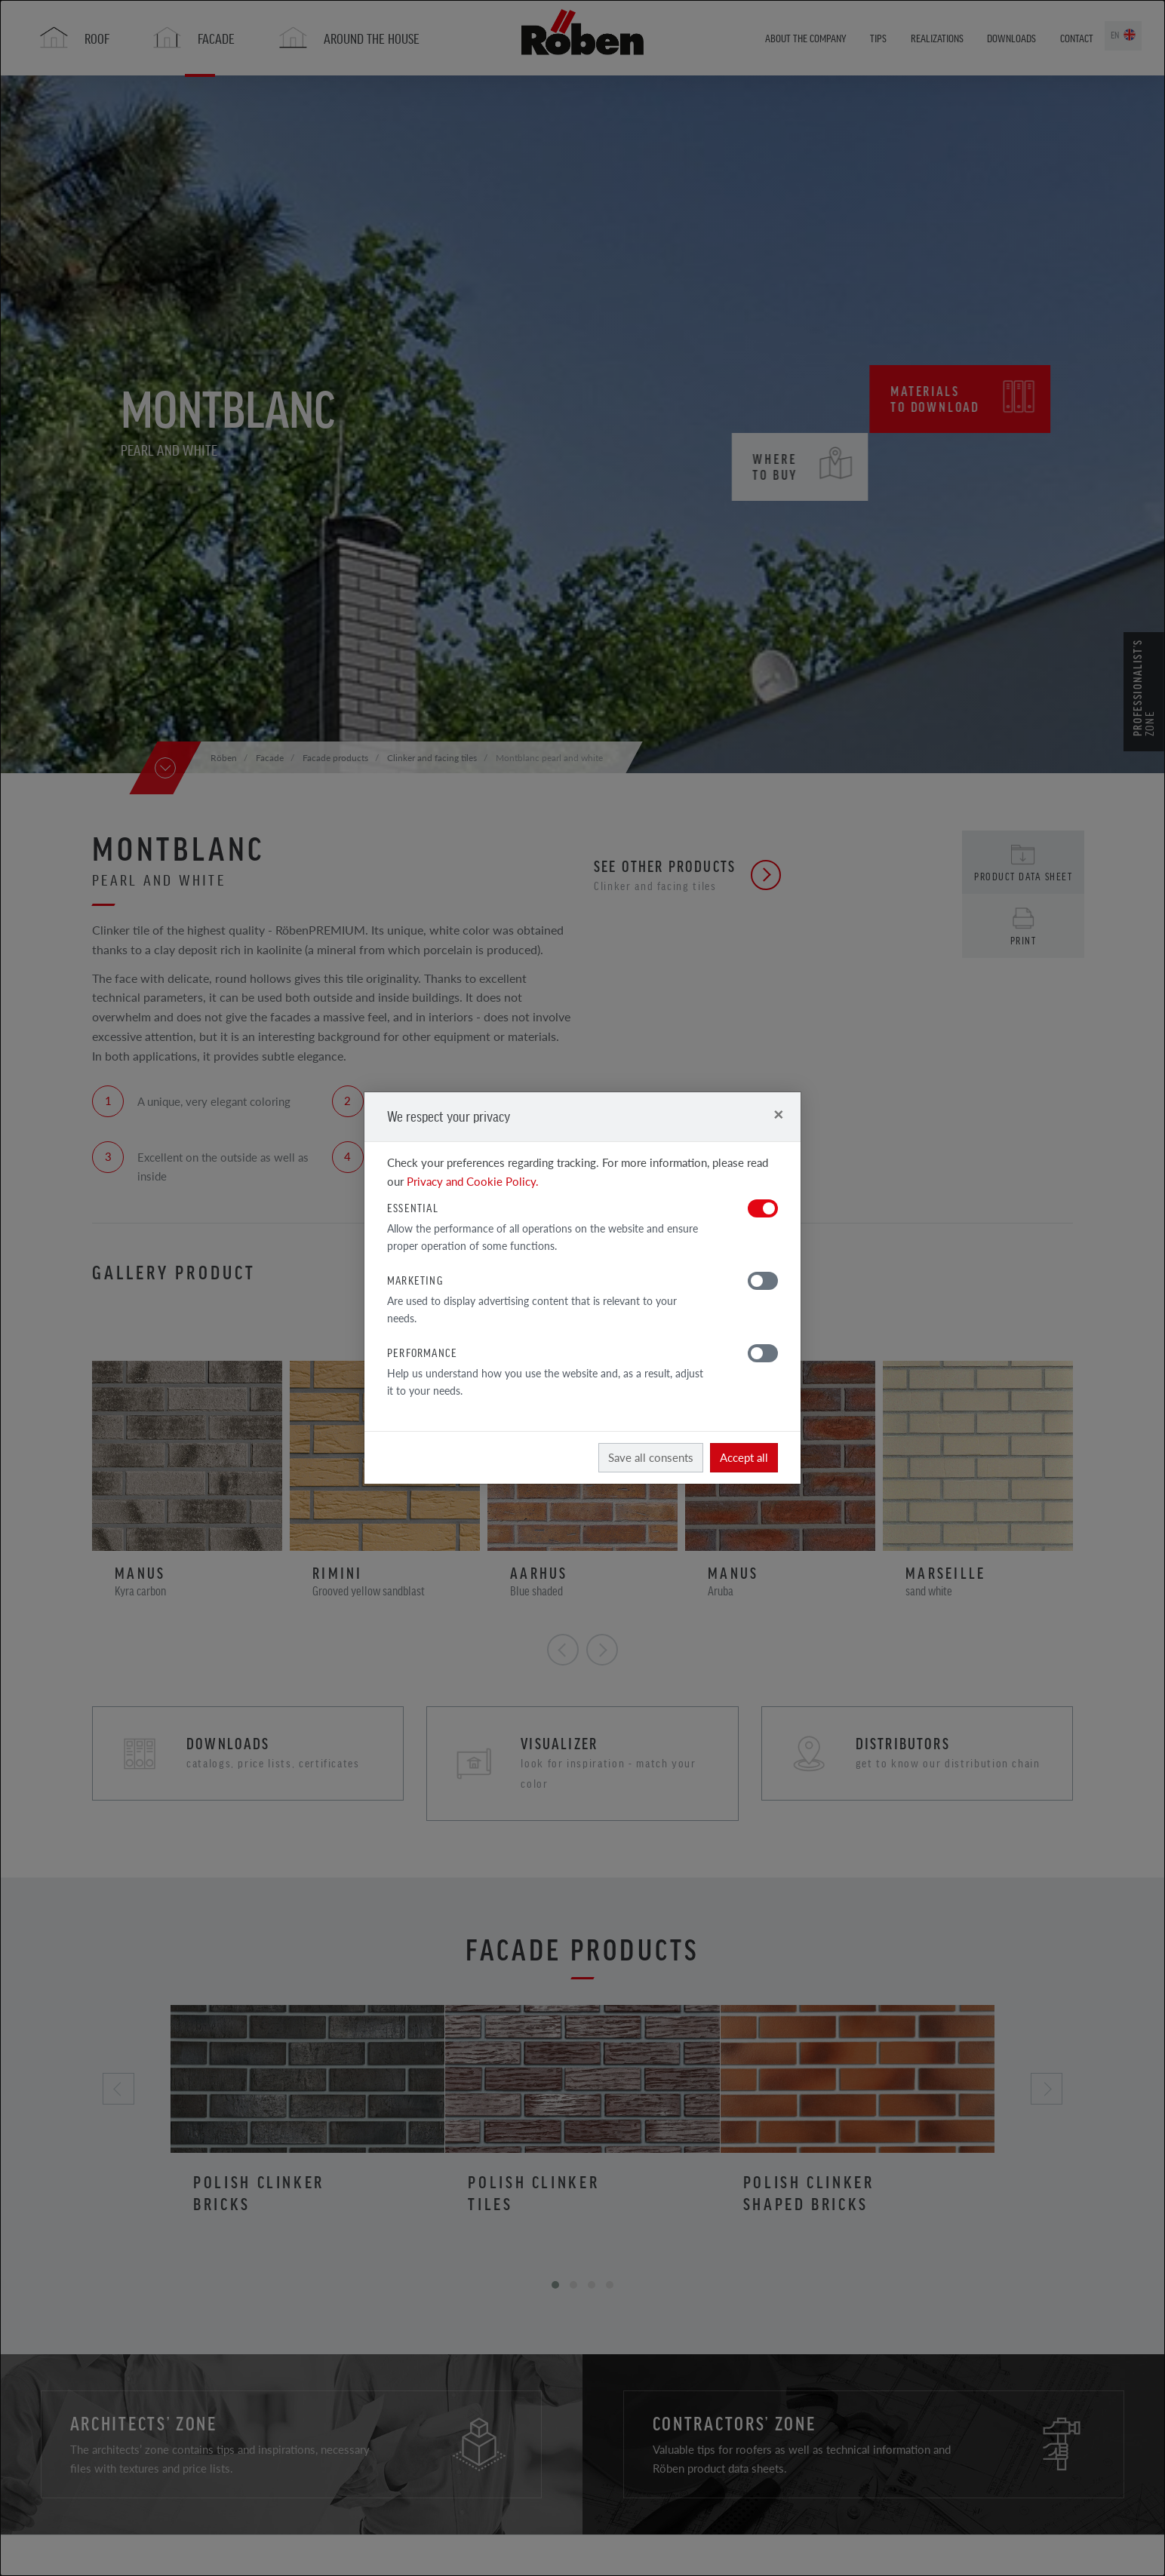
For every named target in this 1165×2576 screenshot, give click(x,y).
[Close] (778, 1113)
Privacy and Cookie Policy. (473, 1181)
